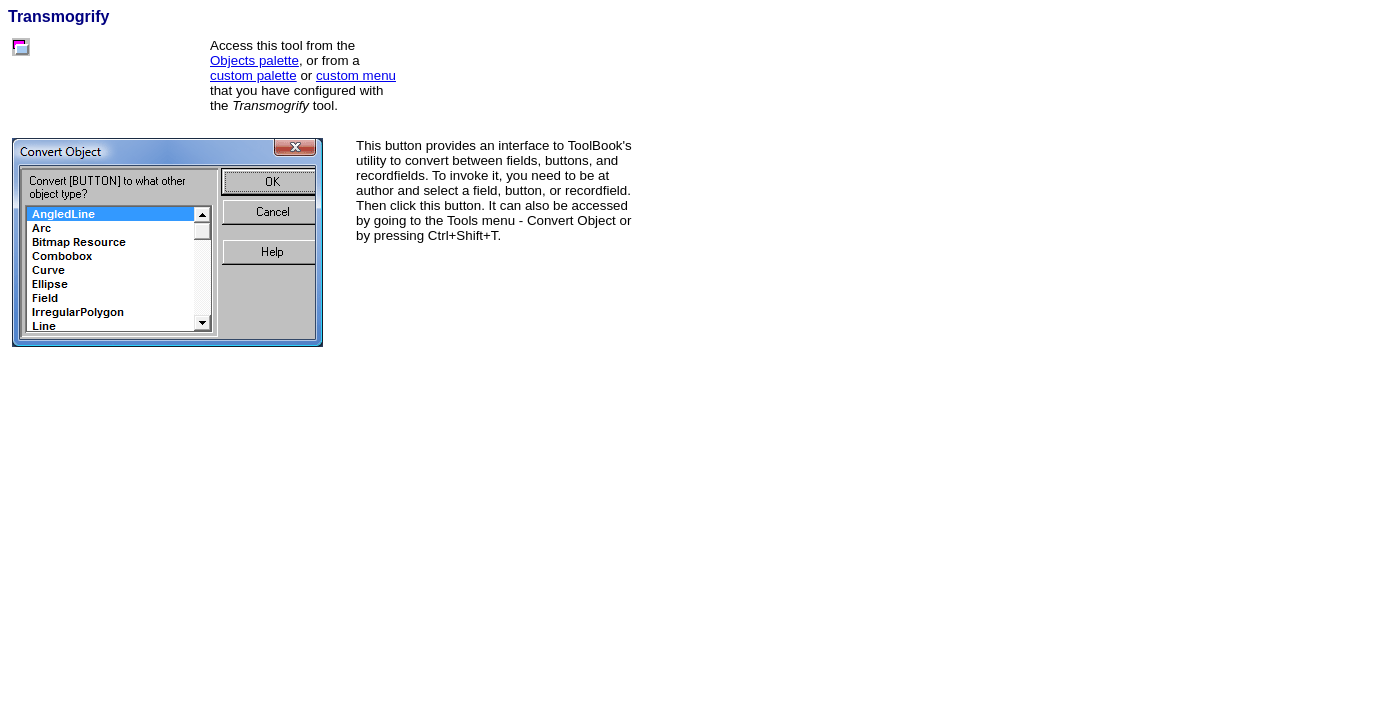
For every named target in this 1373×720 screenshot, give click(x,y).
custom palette (253, 75)
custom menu (356, 75)
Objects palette (254, 60)
